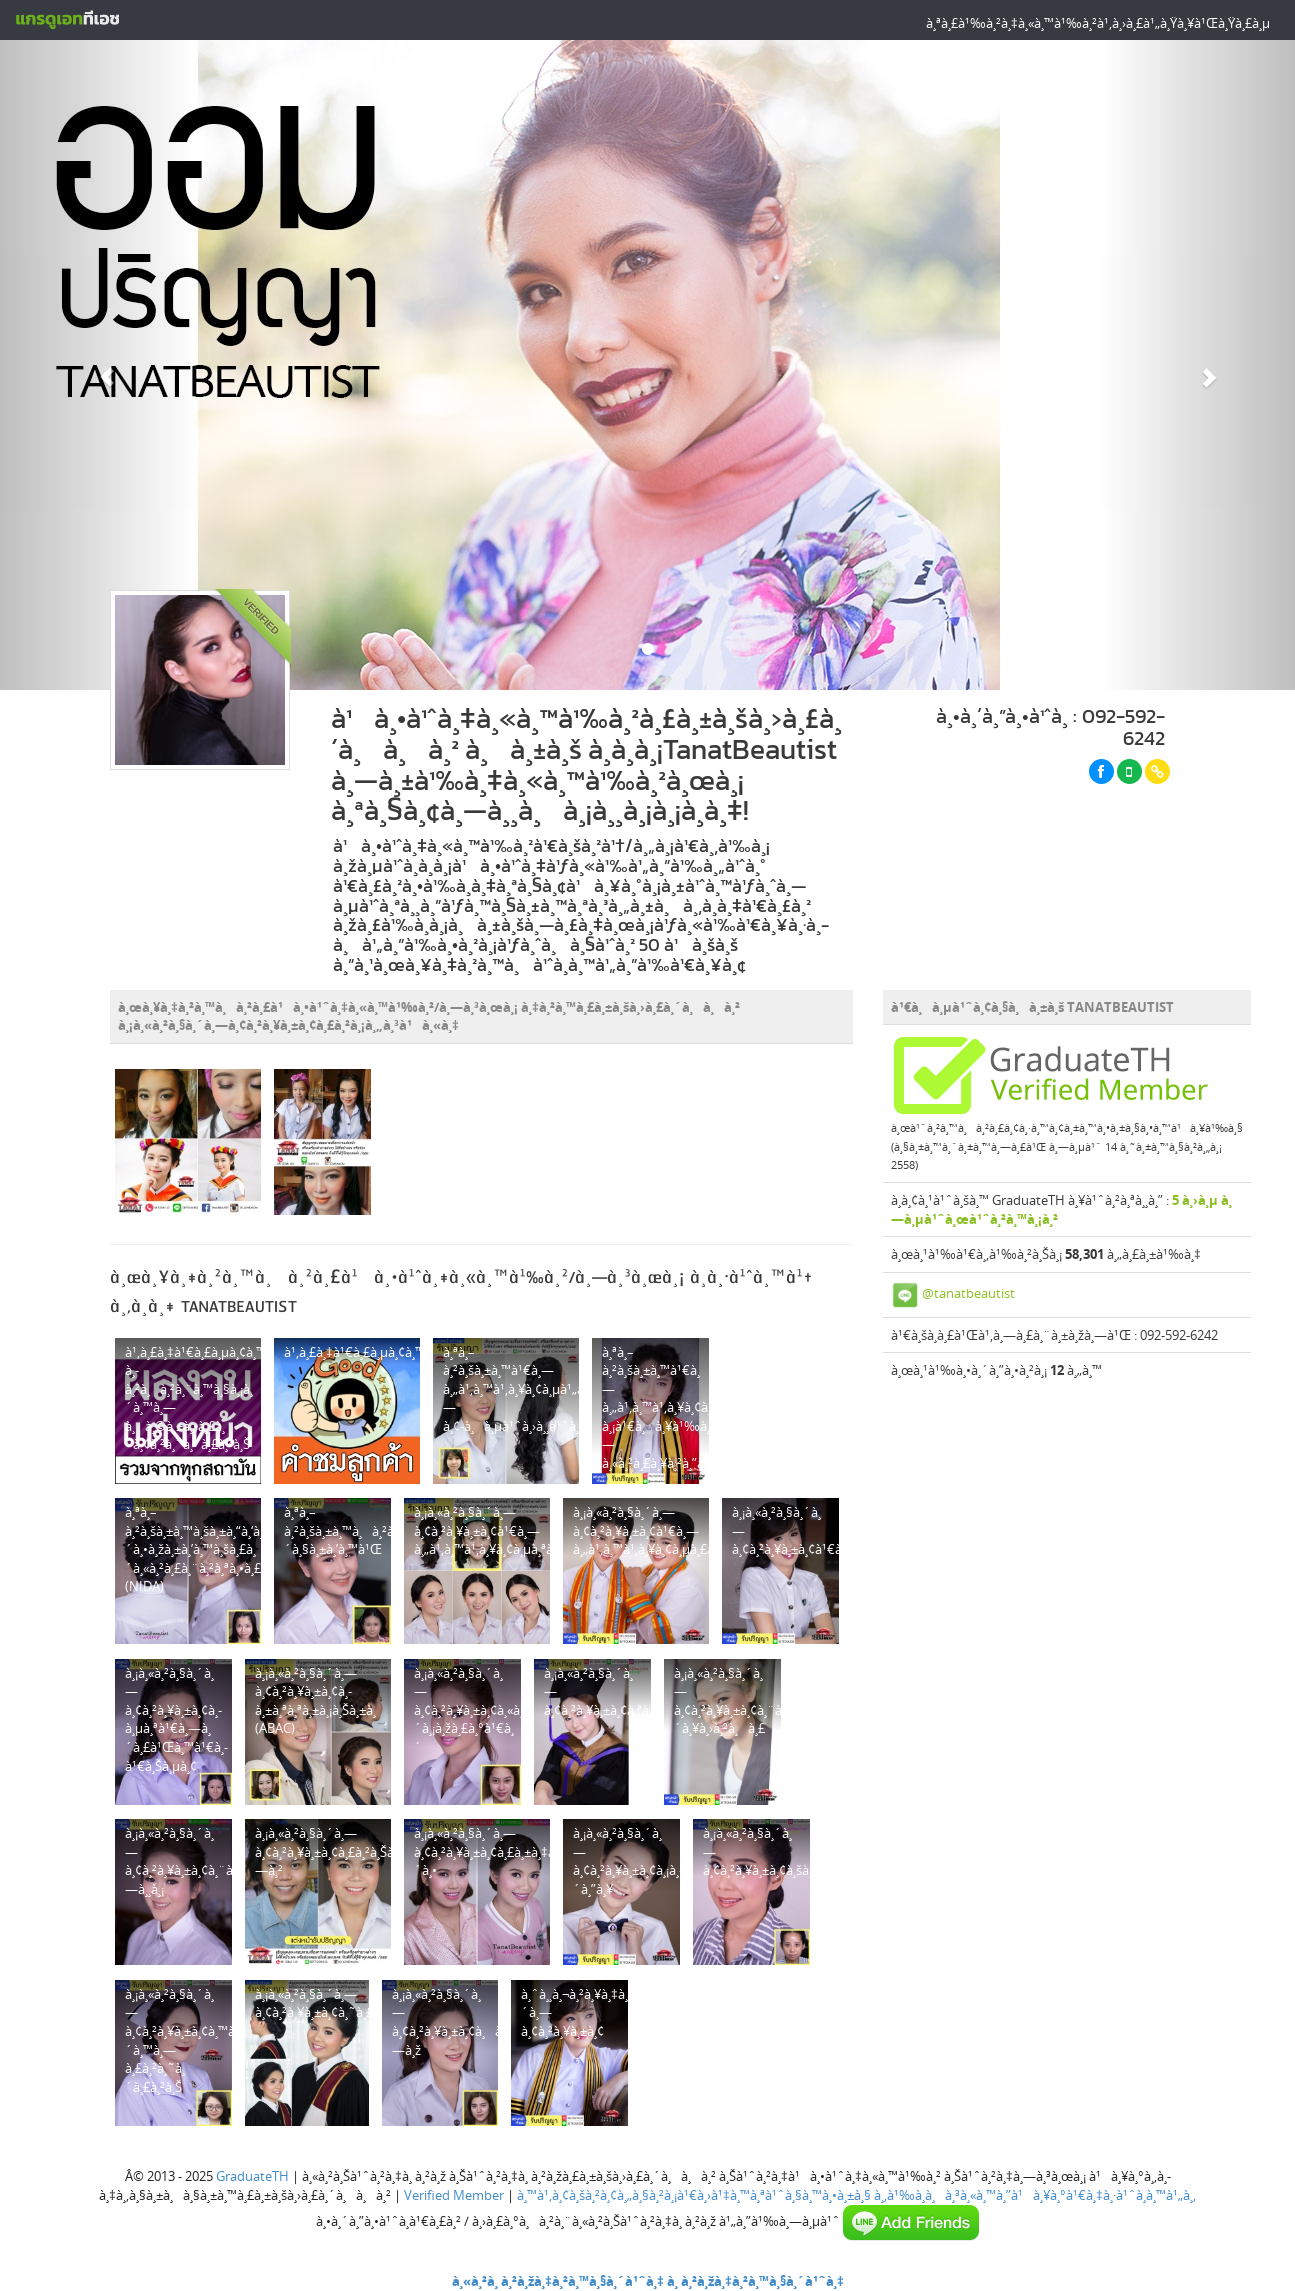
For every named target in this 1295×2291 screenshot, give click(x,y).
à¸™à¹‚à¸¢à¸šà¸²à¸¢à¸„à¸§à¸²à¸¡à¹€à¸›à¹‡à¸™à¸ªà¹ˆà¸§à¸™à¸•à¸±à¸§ (694, 2195)
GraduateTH (252, 2176)
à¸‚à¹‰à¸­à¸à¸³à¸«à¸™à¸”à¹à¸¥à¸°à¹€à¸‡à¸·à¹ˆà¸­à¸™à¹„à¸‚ (1035, 2195)
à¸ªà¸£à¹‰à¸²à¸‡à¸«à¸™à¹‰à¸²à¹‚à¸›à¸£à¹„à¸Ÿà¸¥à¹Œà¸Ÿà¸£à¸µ (1098, 23)
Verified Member (454, 2195)
